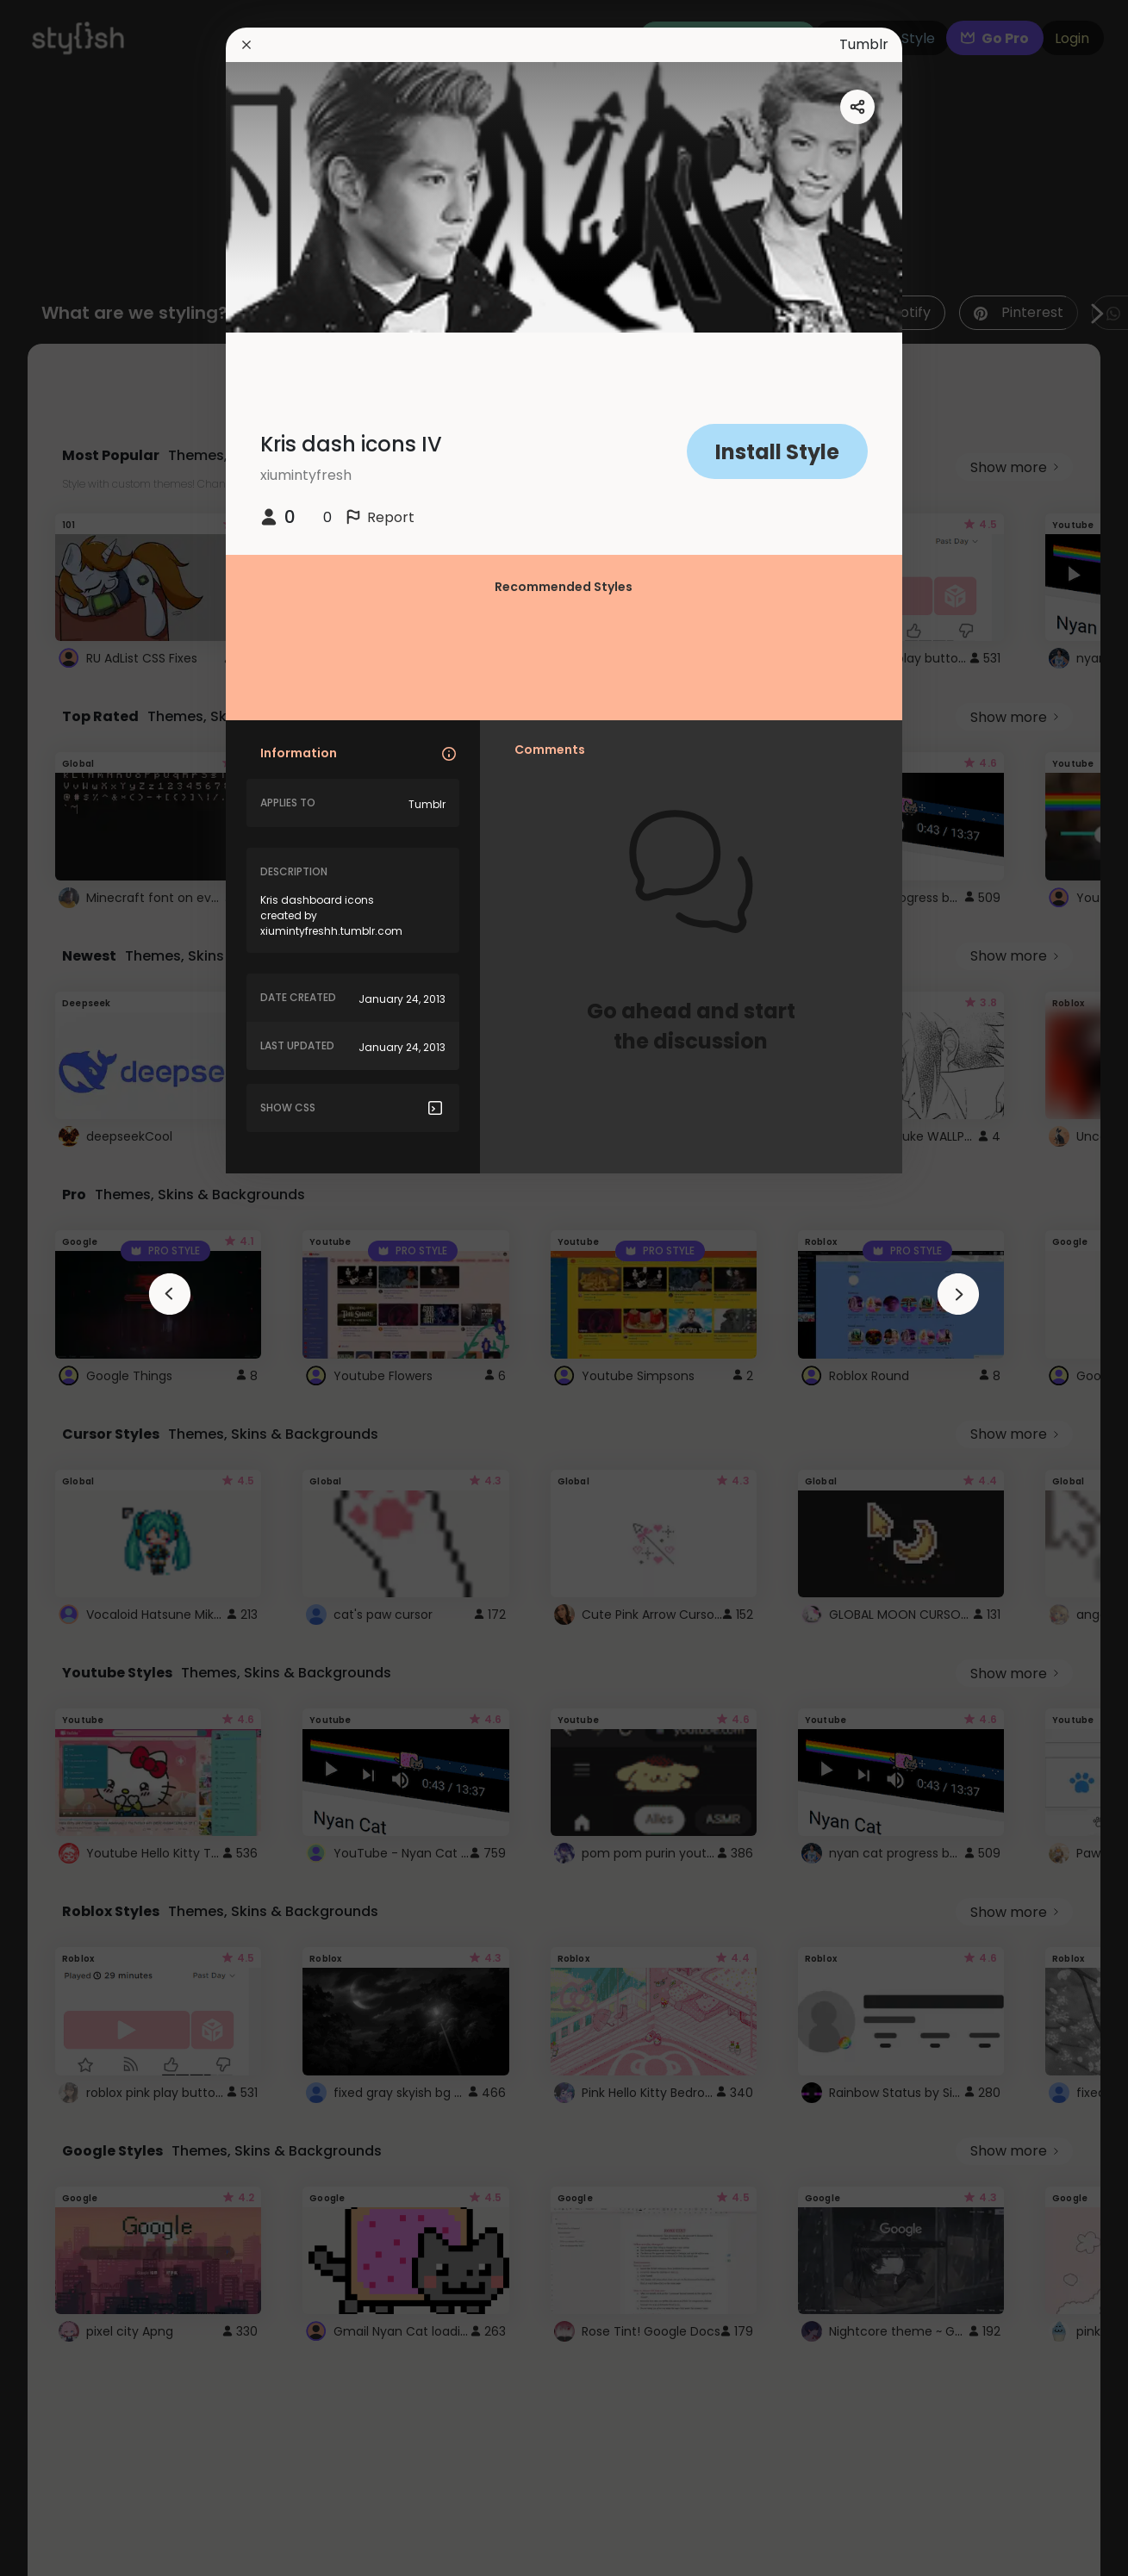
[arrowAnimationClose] (169, 1294)
